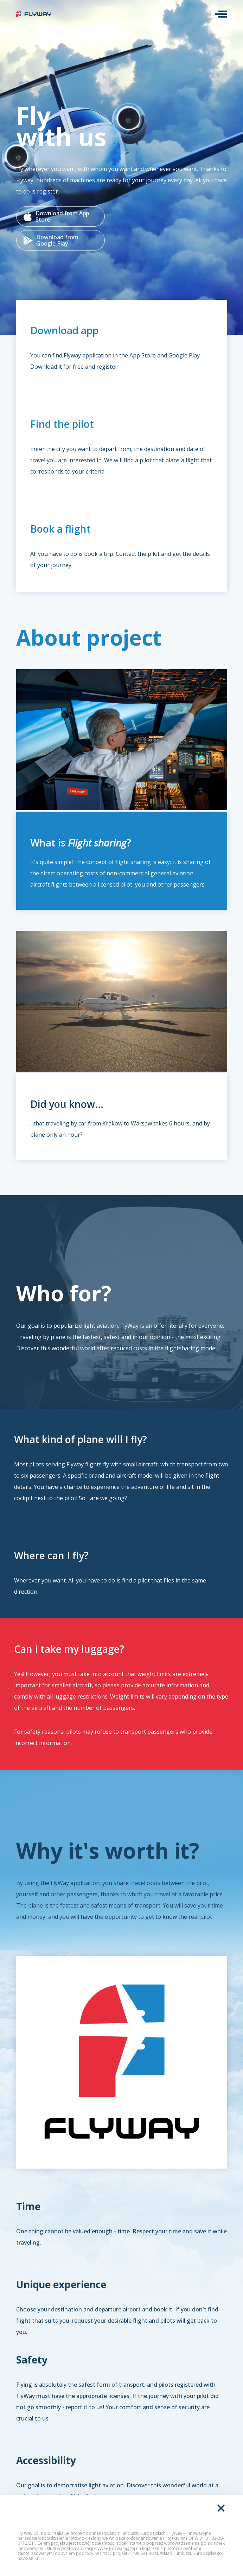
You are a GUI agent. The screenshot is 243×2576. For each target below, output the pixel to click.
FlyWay (33, 14)
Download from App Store (56, 216)
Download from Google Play (51, 240)
